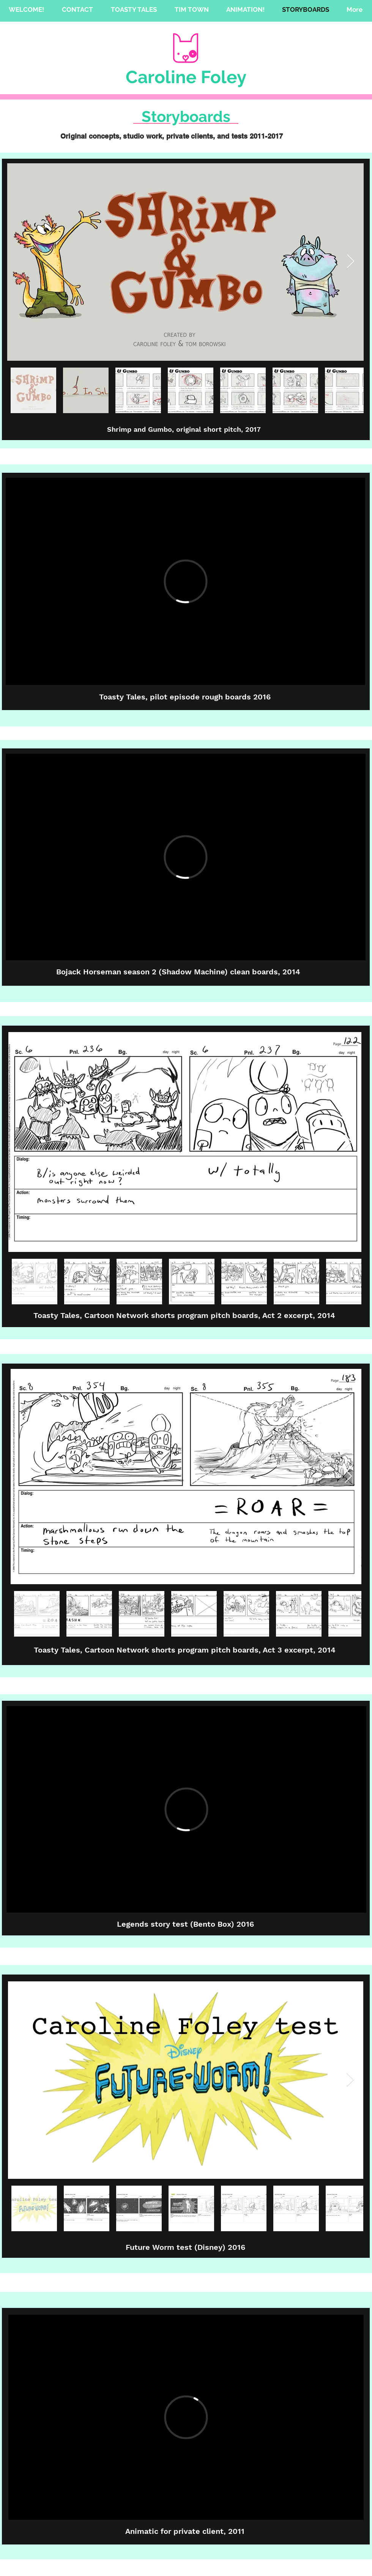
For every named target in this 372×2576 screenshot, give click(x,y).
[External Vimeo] (185, 581)
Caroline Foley (186, 77)
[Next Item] (350, 261)
